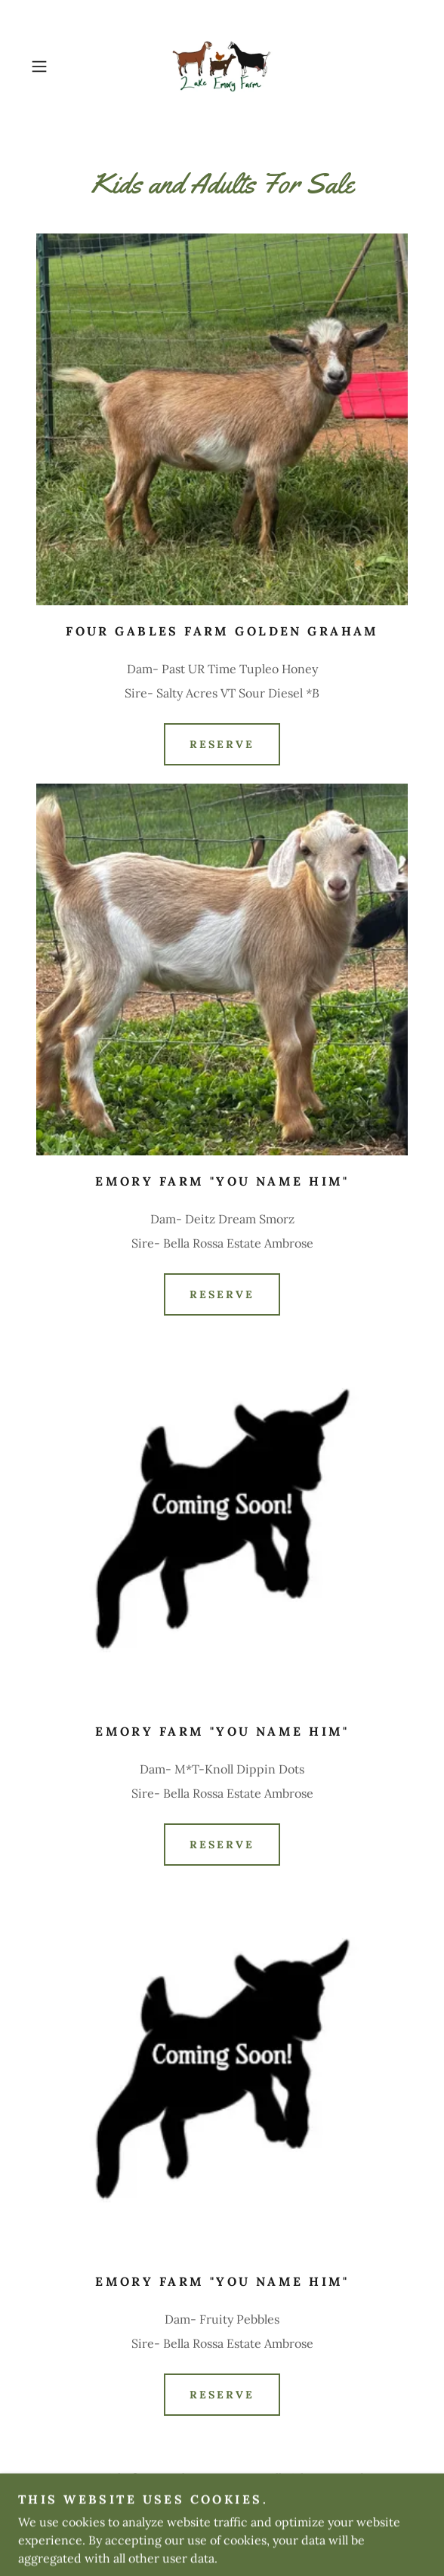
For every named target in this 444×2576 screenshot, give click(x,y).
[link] (222, 66)
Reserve (222, 744)
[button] (54, 66)
